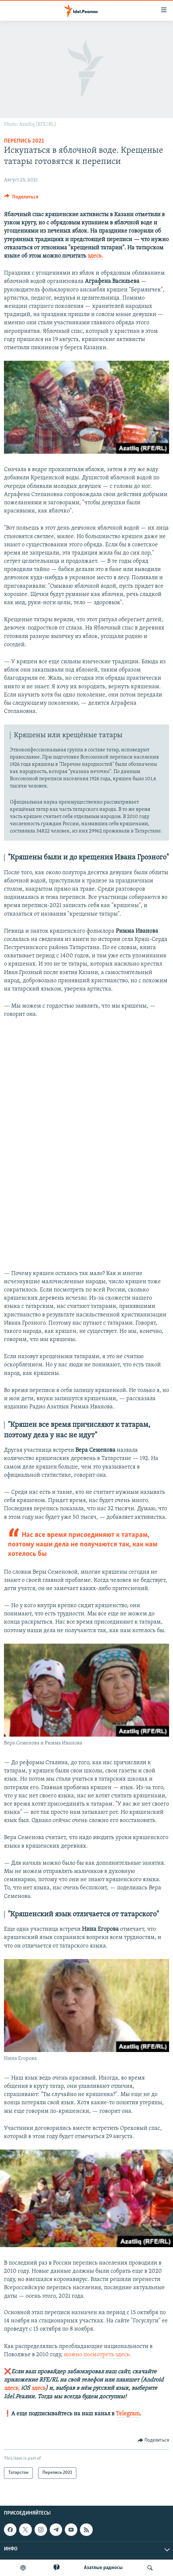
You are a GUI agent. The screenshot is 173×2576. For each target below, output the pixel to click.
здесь (38, 2388)
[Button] (21, 198)
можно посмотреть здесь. (97, 2355)
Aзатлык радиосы (103, 2567)
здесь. (95, 256)
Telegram (128, 2414)
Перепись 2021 (24, 141)
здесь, (12, 2388)
